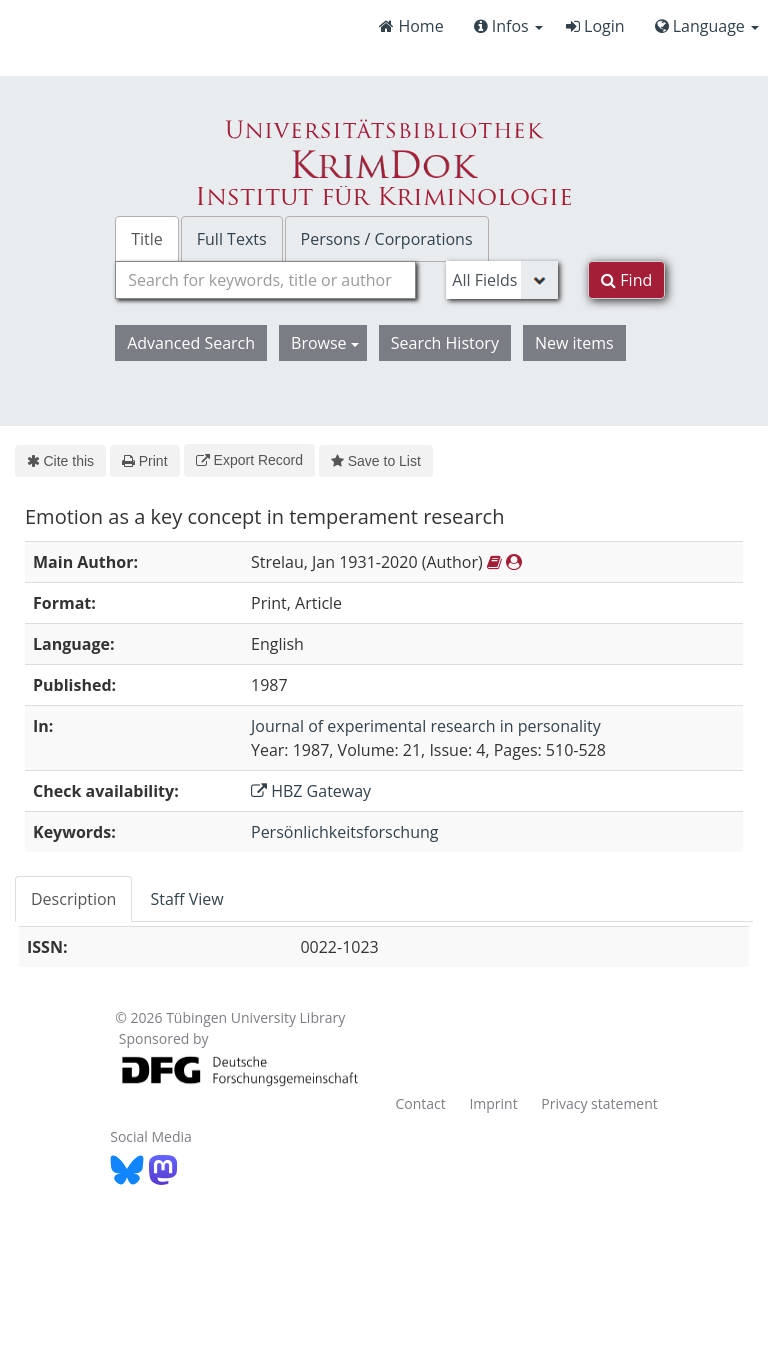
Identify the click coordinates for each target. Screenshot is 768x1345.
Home (411, 26)
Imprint (493, 1103)
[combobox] (265, 280)
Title (147, 239)
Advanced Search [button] (191, 343)
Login (595, 26)
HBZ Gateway (311, 791)
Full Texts (232, 239)
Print (144, 461)
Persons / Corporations (387, 239)
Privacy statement (599, 1103)
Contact (420, 1103)
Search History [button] (445, 343)
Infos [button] (508, 26)
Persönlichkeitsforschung (344, 832)
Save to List (376, 461)
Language (707, 26)
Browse (325, 343)
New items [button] (574, 343)
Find (626, 280)
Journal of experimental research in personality (426, 726)
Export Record (249, 460)
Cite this (60, 461)
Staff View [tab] (186, 899)
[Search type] (502, 280)
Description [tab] (73, 899)
